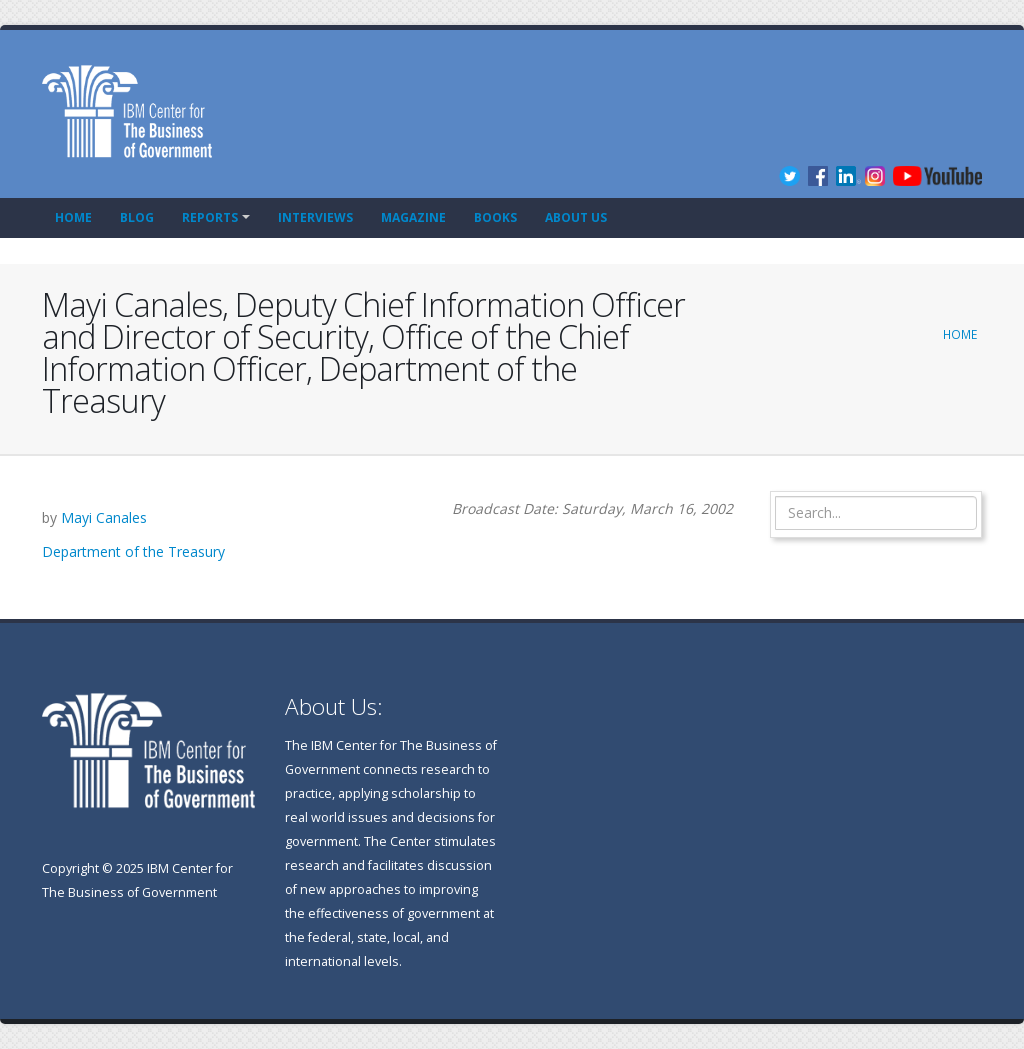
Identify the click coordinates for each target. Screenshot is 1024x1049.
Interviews (315, 217)
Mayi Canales (104, 517)
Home (73, 217)
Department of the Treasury (133, 551)
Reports (210, 217)
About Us (576, 217)
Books (495, 217)
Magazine (413, 217)
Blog (137, 217)
